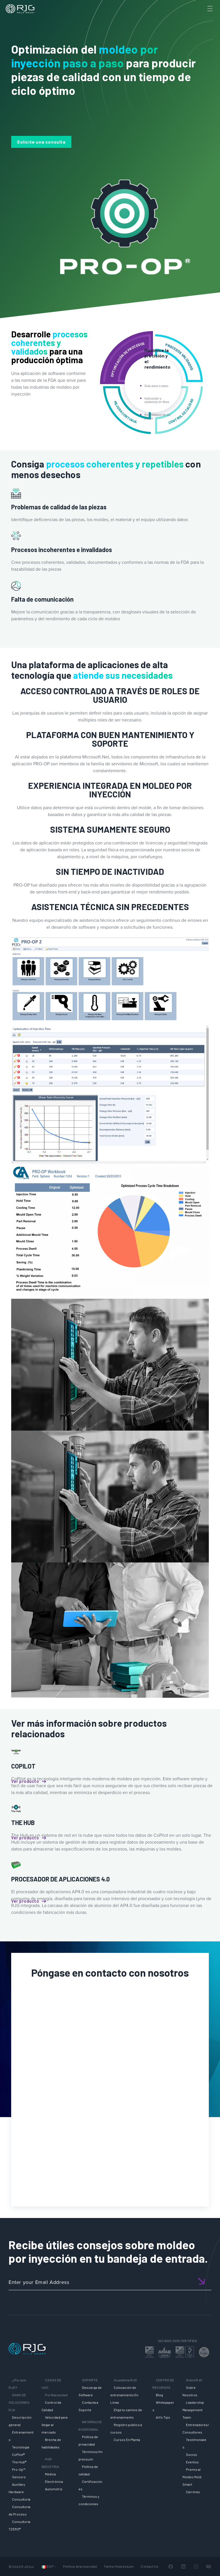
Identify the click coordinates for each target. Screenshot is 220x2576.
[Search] (200, 18)
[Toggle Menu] (209, 8)
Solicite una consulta (41, 141)
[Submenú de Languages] (55, 2566)
